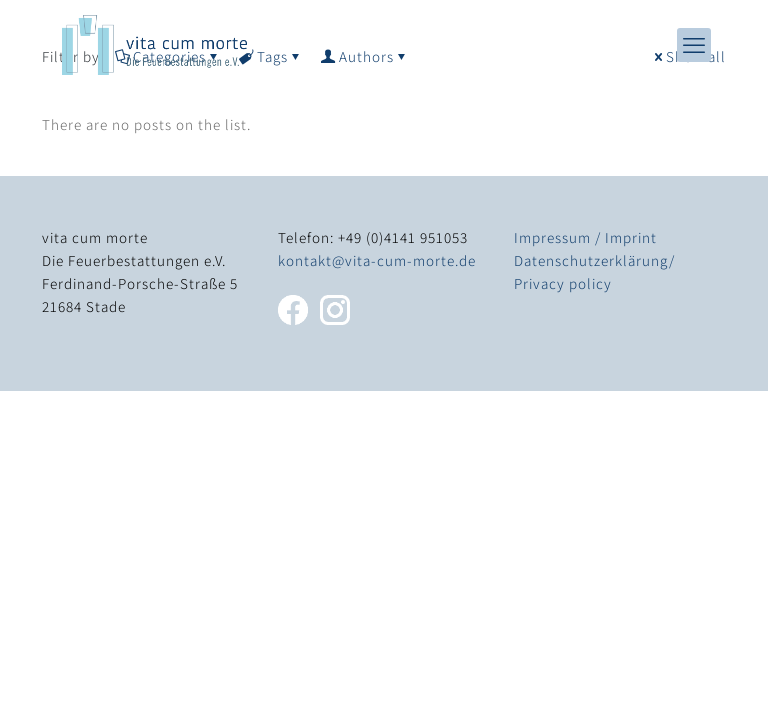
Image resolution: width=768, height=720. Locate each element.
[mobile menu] (694, 45)
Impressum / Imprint (585, 237)
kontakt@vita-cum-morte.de (377, 260)
